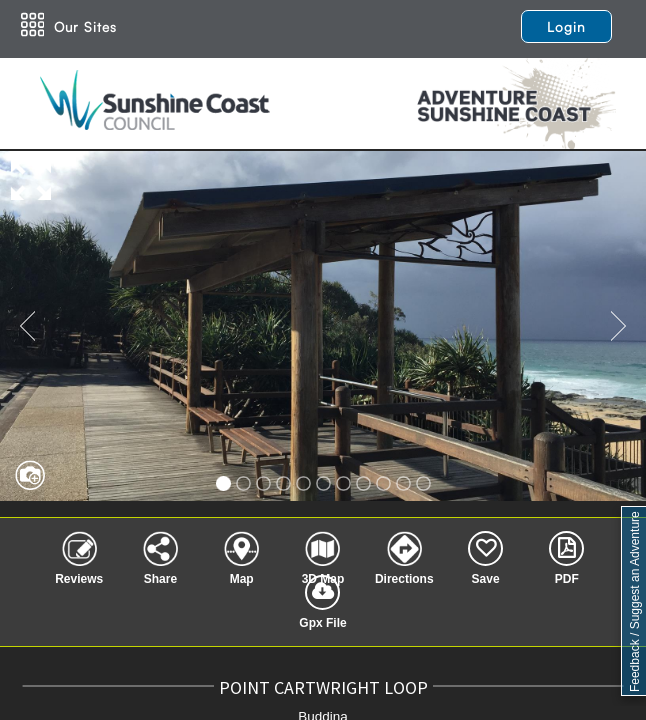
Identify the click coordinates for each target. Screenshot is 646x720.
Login (566, 26)
